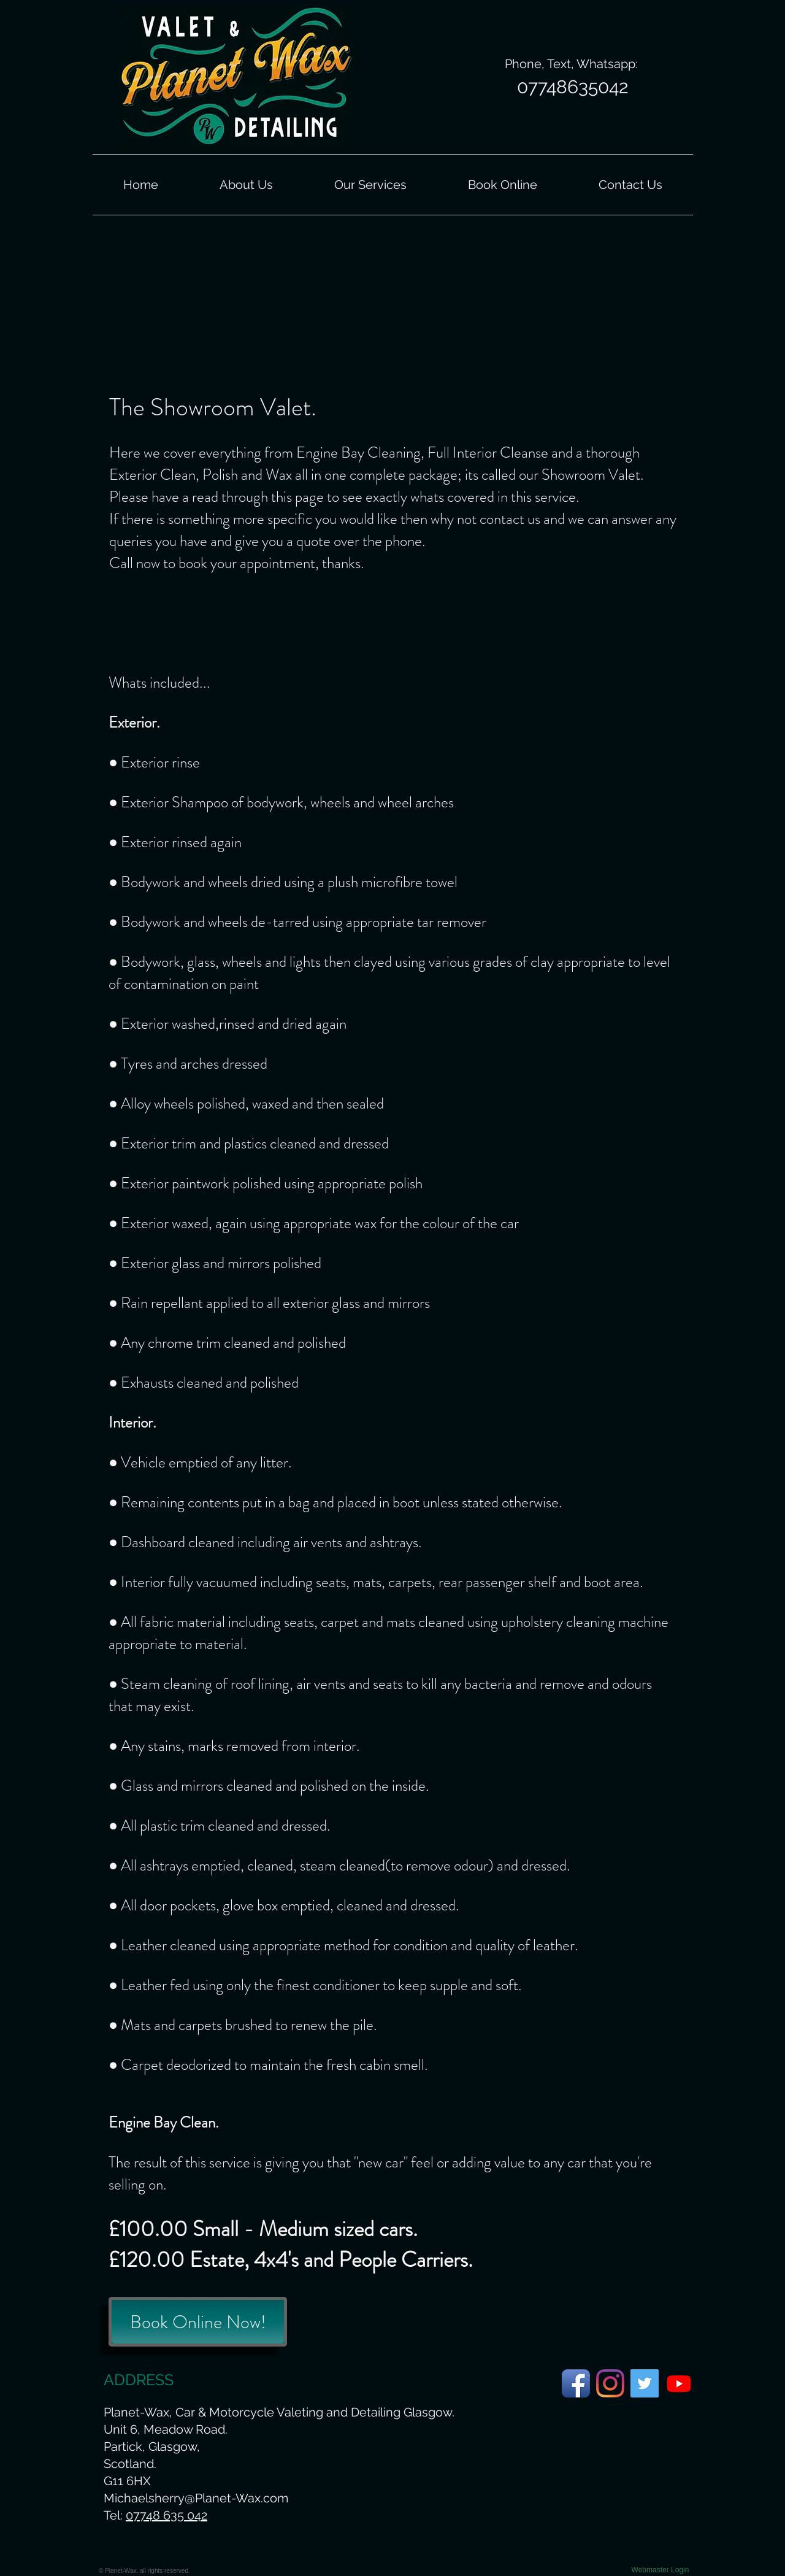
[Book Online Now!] (198, 2322)
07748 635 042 (166, 2515)
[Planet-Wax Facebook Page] (576, 2383)
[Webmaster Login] (660, 2570)
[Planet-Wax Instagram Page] (610, 2383)
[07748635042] (572, 87)
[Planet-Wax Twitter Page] (644, 2383)
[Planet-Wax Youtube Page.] (679, 2383)
